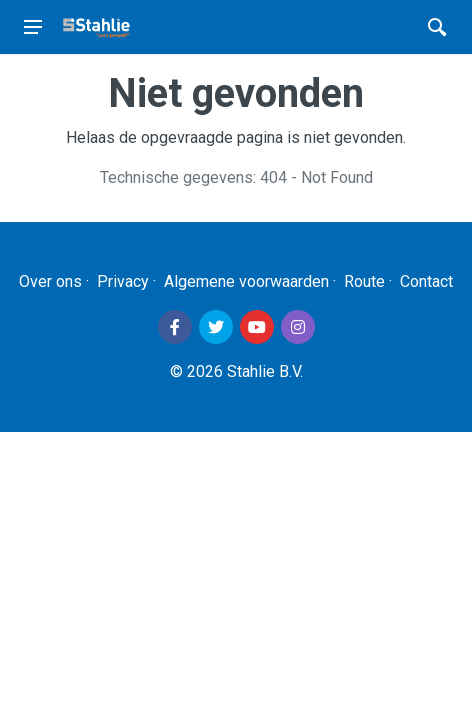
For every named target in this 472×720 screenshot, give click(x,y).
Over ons (50, 281)
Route (364, 281)
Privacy (123, 281)
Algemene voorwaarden (246, 281)
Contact (426, 281)
